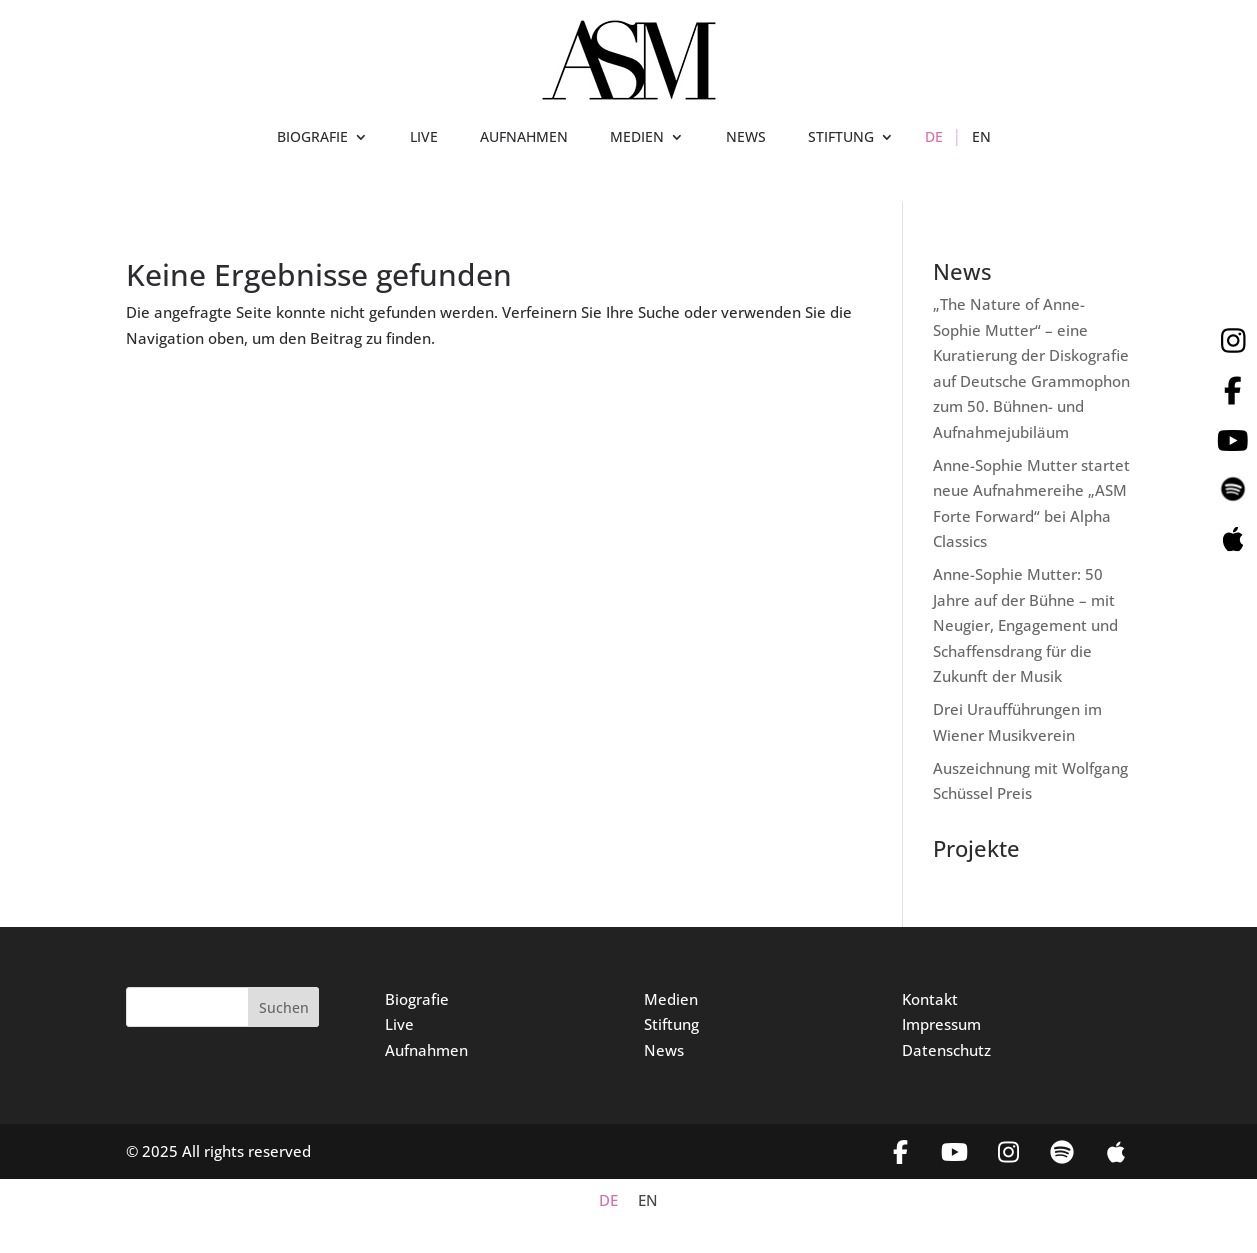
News (664, 1050)
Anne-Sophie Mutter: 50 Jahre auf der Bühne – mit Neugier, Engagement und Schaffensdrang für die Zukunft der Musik (1025, 625)
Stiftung (671, 1024)
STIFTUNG (841, 138)
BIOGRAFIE (312, 138)
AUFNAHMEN (524, 138)
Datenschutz (946, 1050)
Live (399, 1024)
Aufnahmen (426, 1050)
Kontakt (930, 999)
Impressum (941, 1024)
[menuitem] (934, 141)
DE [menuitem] (608, 1201)
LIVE (424, 138)
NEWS (746, 138)
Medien (671, 999)
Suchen (284, 1007)
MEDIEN (637, 138)
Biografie (417, 999)
